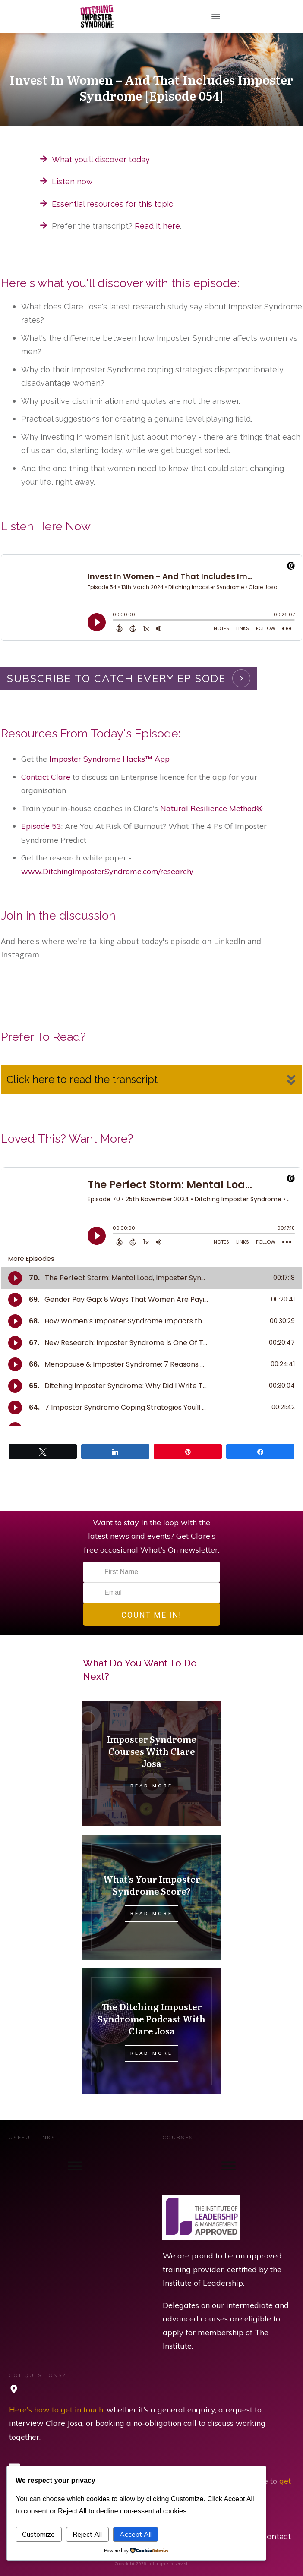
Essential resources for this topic (112, 203)
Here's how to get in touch (56, 2410)
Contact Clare (45, 777)
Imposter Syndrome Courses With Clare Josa (151, 1751)
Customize (38, 2534)
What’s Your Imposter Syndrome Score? (151, 1884)
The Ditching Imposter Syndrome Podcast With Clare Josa (151, 2018)
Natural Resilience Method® (211, 808)
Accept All (136, 2534)
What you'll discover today (101, 159)
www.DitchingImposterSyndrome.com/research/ (107, 871)
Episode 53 (41, 826)
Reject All (87, 2534)
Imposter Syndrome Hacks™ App (109, 759)
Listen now (72, 181)
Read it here (157, 225)
